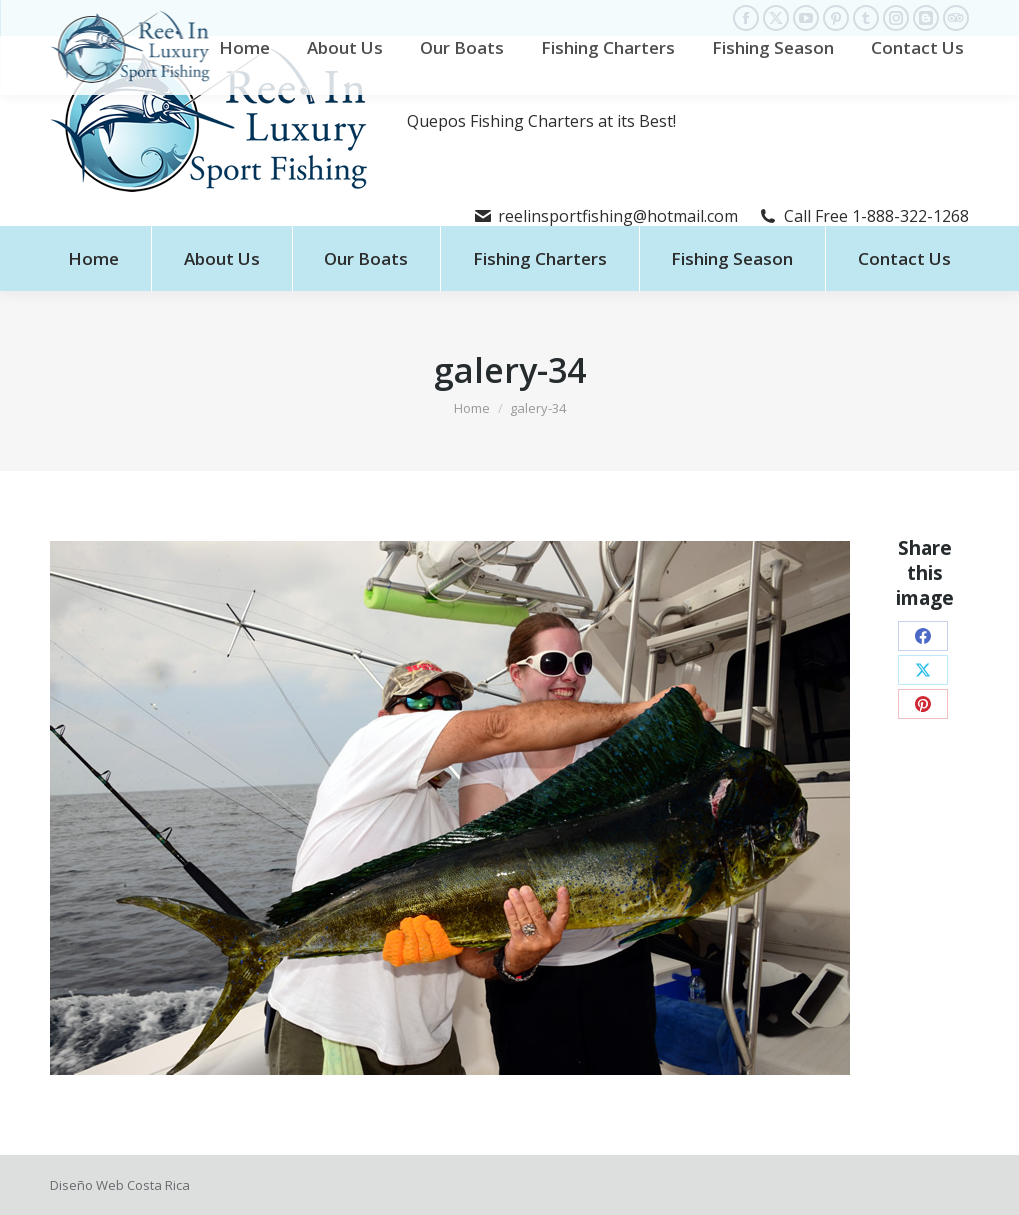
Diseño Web (87, 1185)
